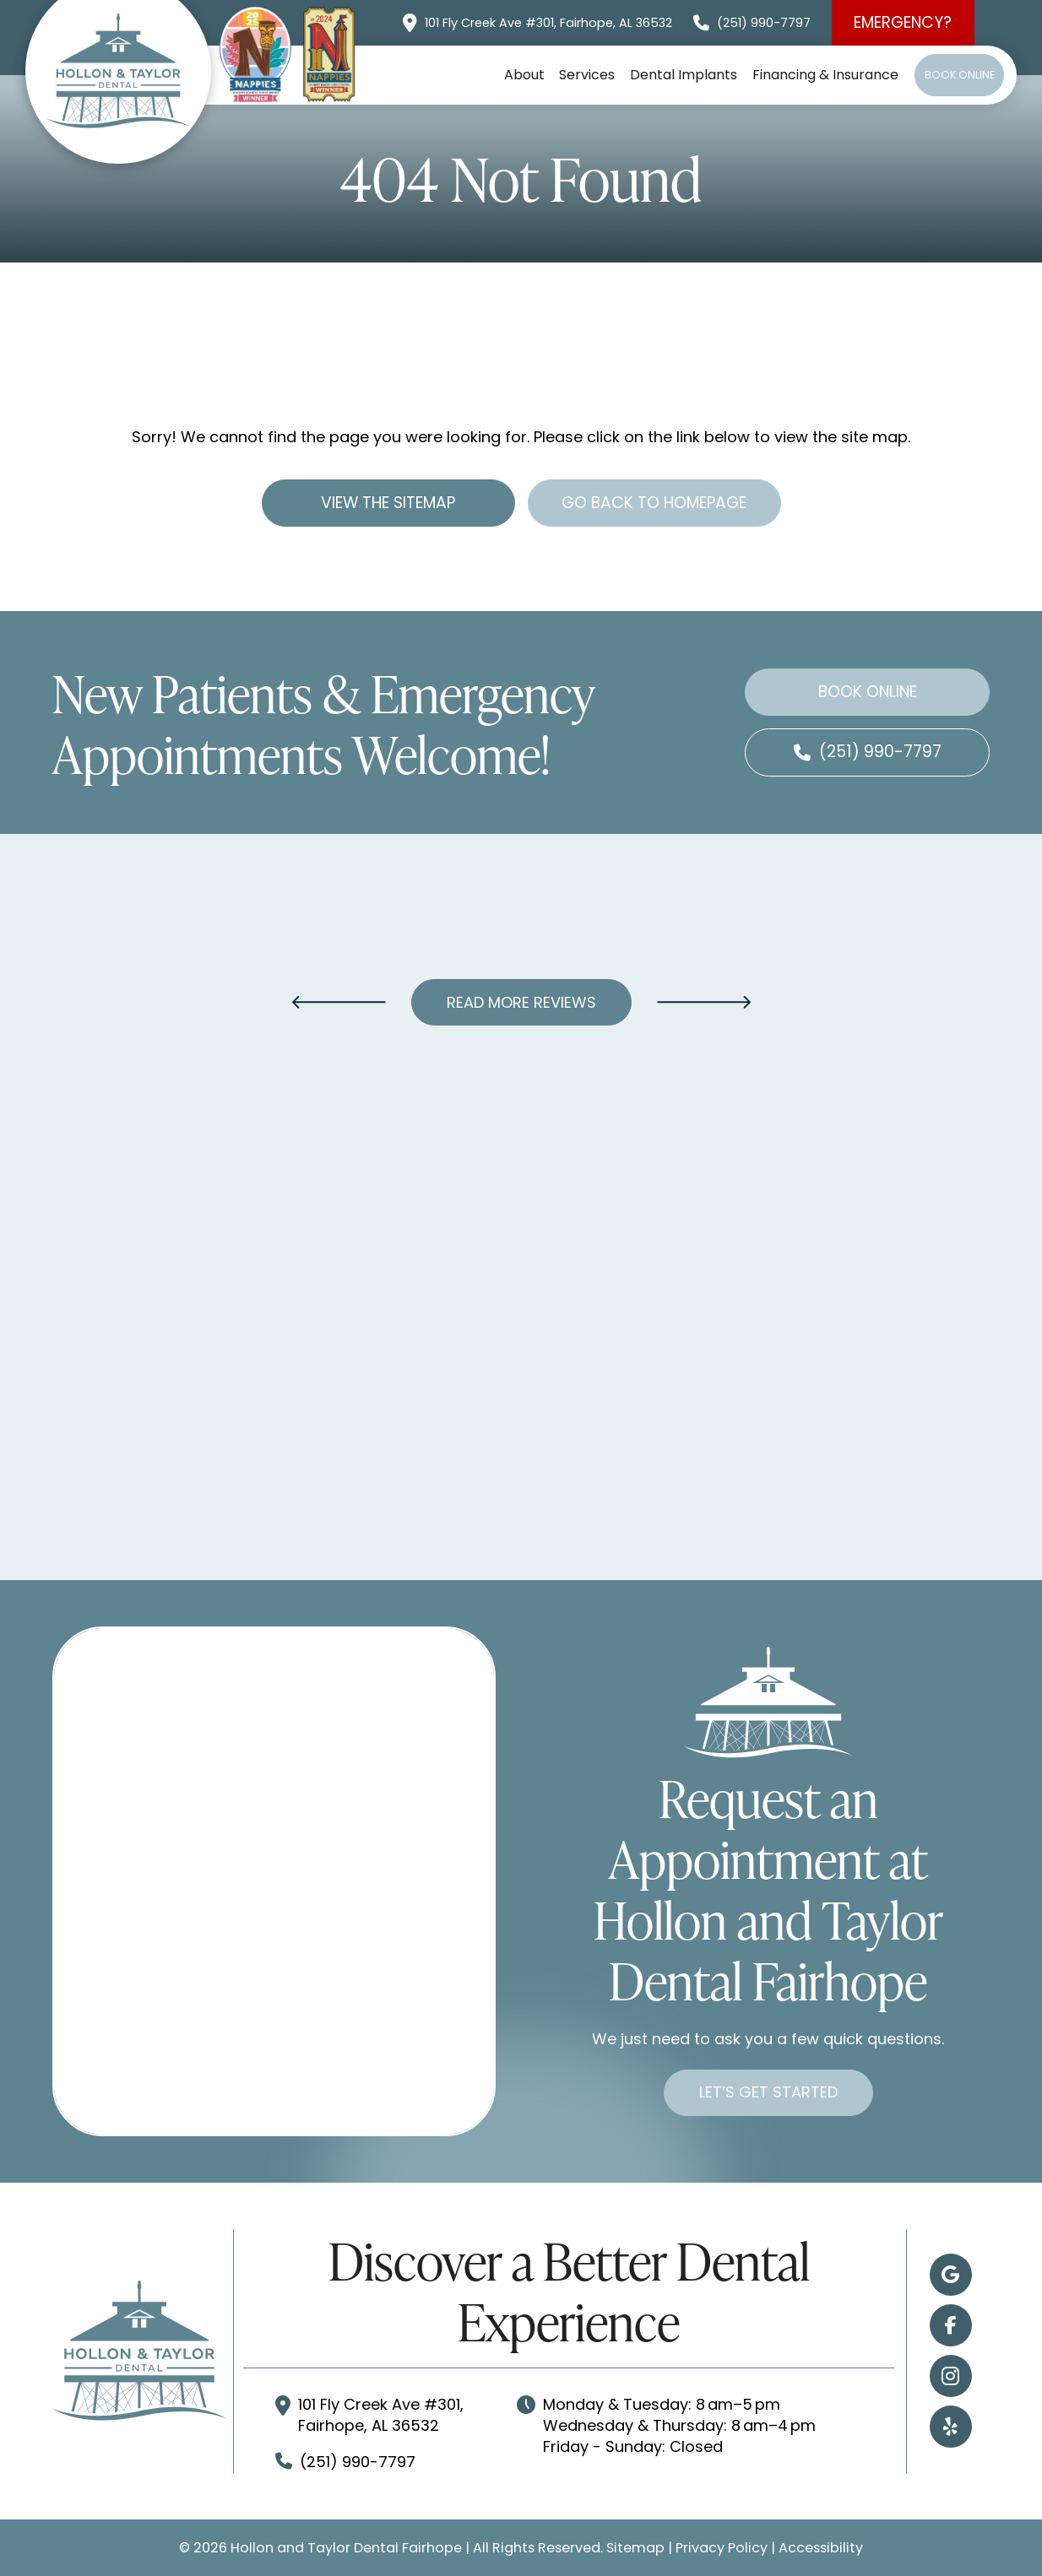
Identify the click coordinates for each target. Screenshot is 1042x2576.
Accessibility (821, 2547)
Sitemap (635, 2547)
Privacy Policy (722, 2547)
